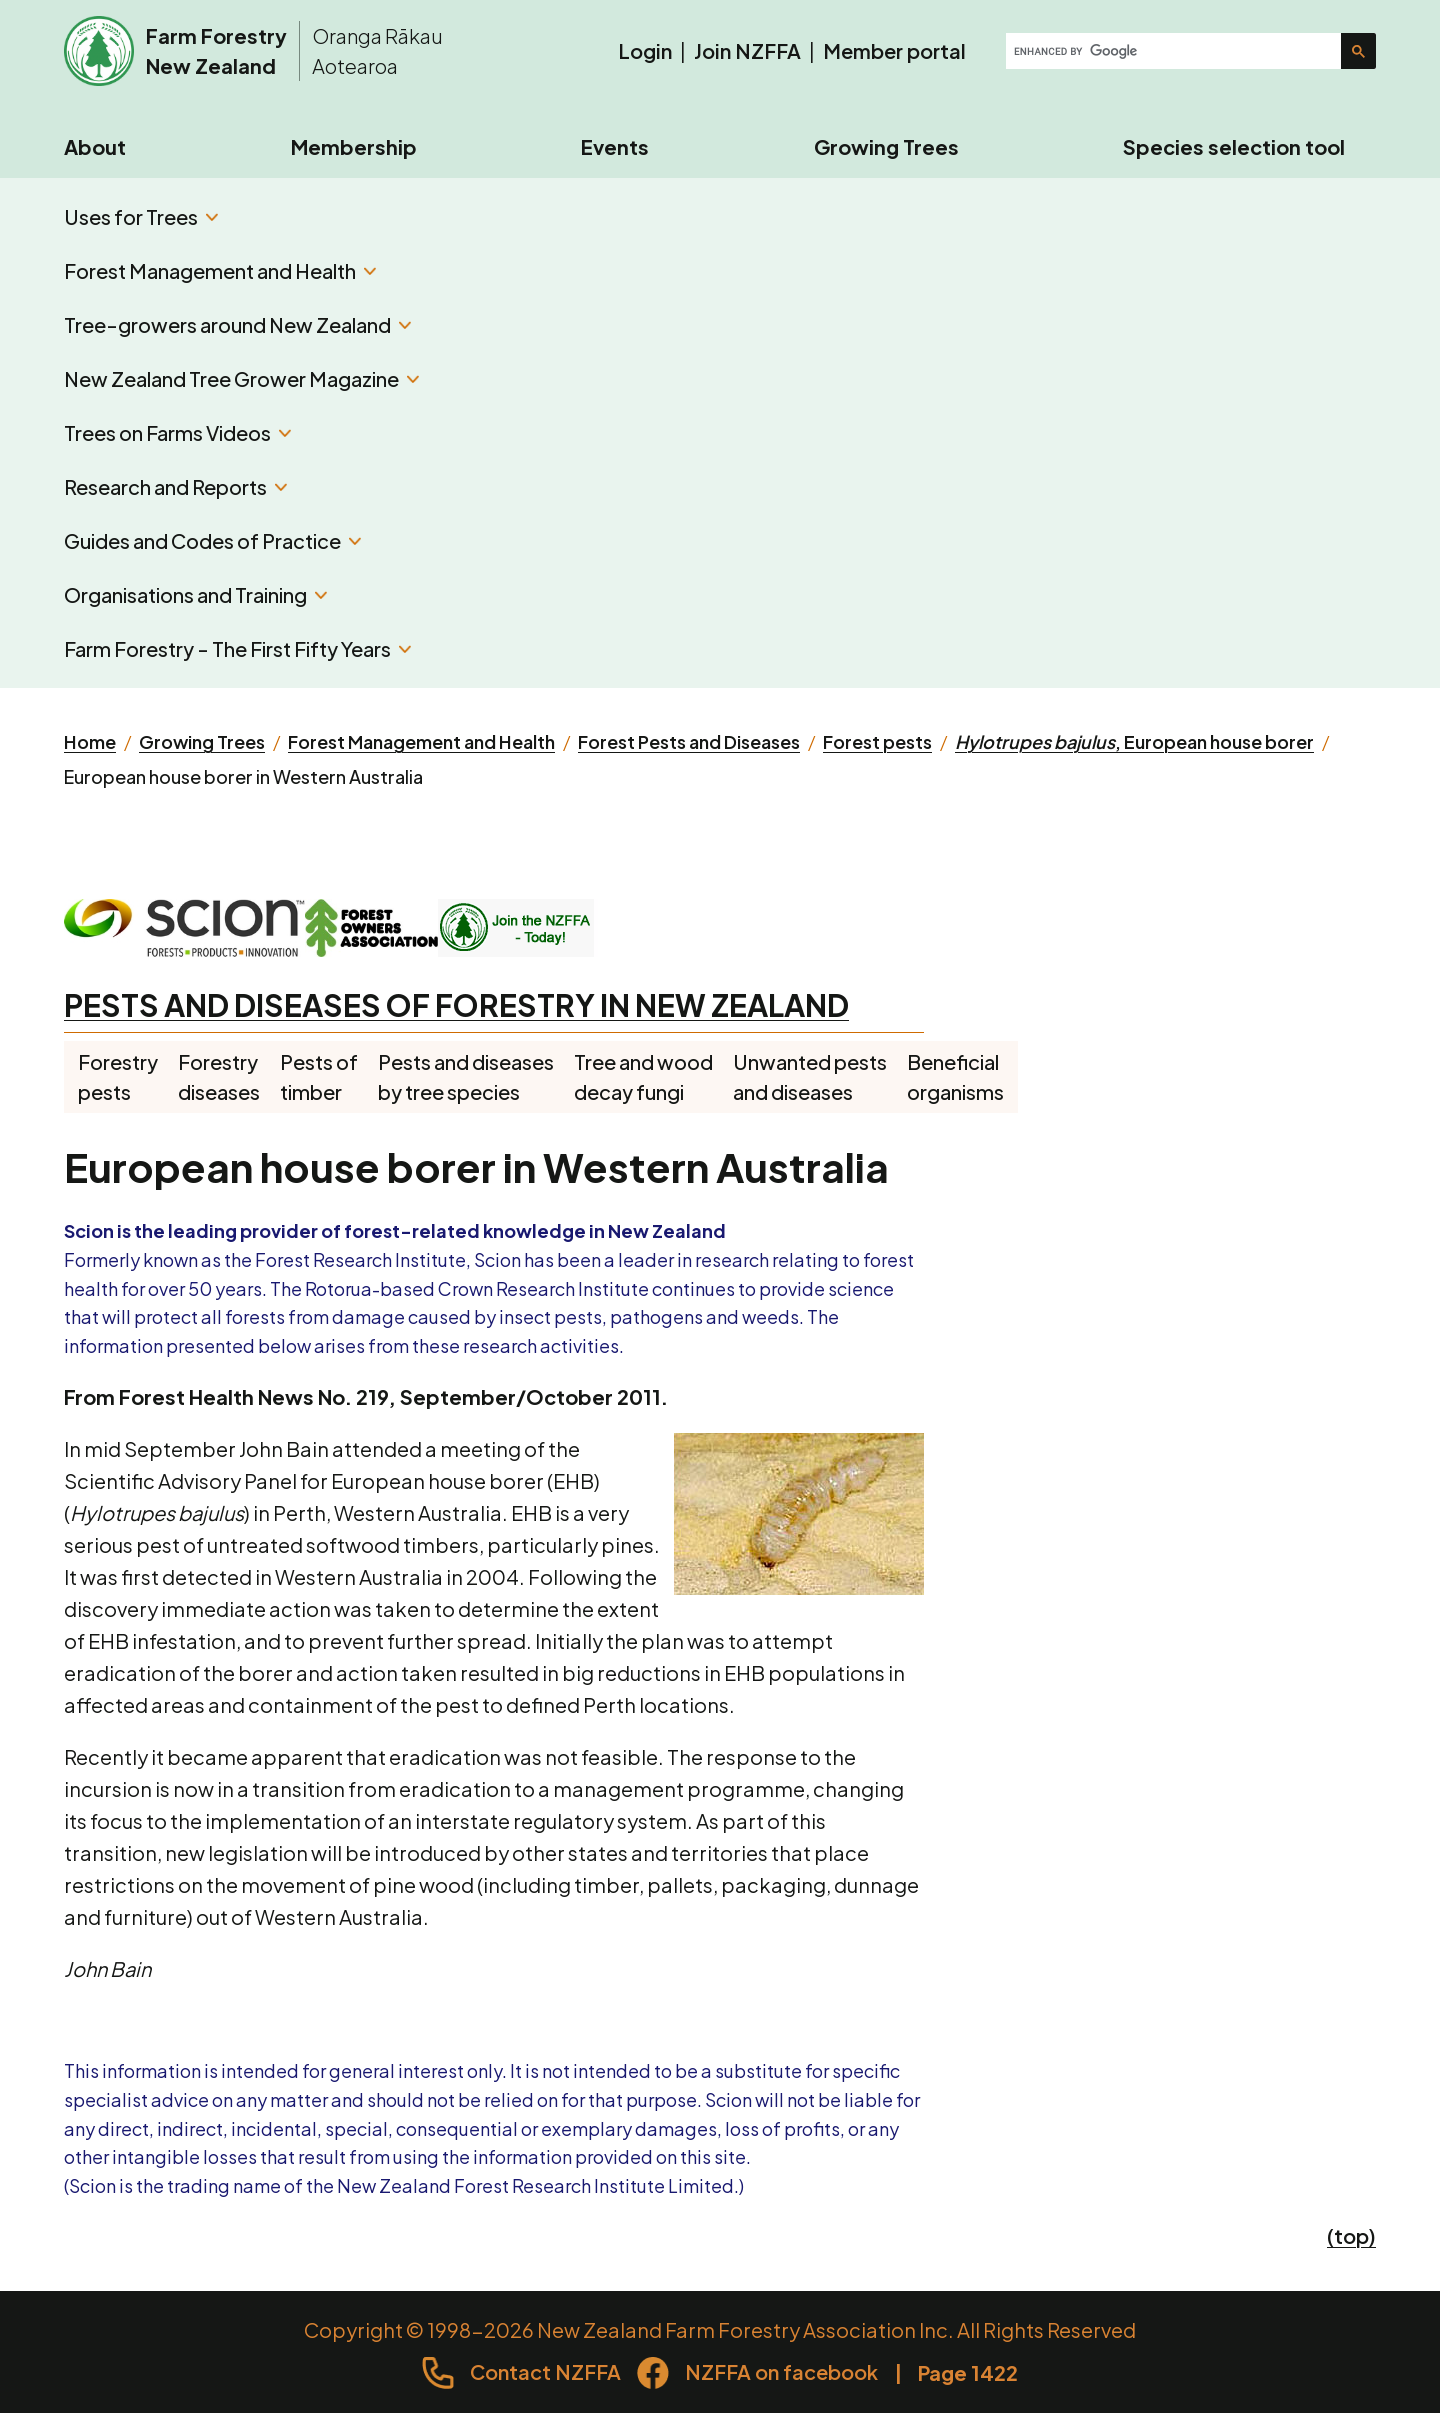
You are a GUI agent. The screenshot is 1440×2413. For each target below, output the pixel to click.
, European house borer (1134, 741)
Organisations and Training (195, 594)
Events (615, 146)
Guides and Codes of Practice (212, 540)
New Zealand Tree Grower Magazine (241, 378)
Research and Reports (175, 486)
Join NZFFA (747, 50)
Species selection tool (1234, 146)
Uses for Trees (141, 216)
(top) (1351, 2235)
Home (90, 741)
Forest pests (877, 741)
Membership (354, 146)
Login (645, 50)
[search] (1175, 51)
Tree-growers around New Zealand (237, 324)
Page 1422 (968, 2372)
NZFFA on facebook (781, 2371)
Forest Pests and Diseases (689, 741)
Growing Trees (886, 146)
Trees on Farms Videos (177, 432)
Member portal (894, 50)
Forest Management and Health (220, 270)
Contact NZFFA (545, 2371)
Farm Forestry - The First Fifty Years (237, 648)
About (95, 146)
